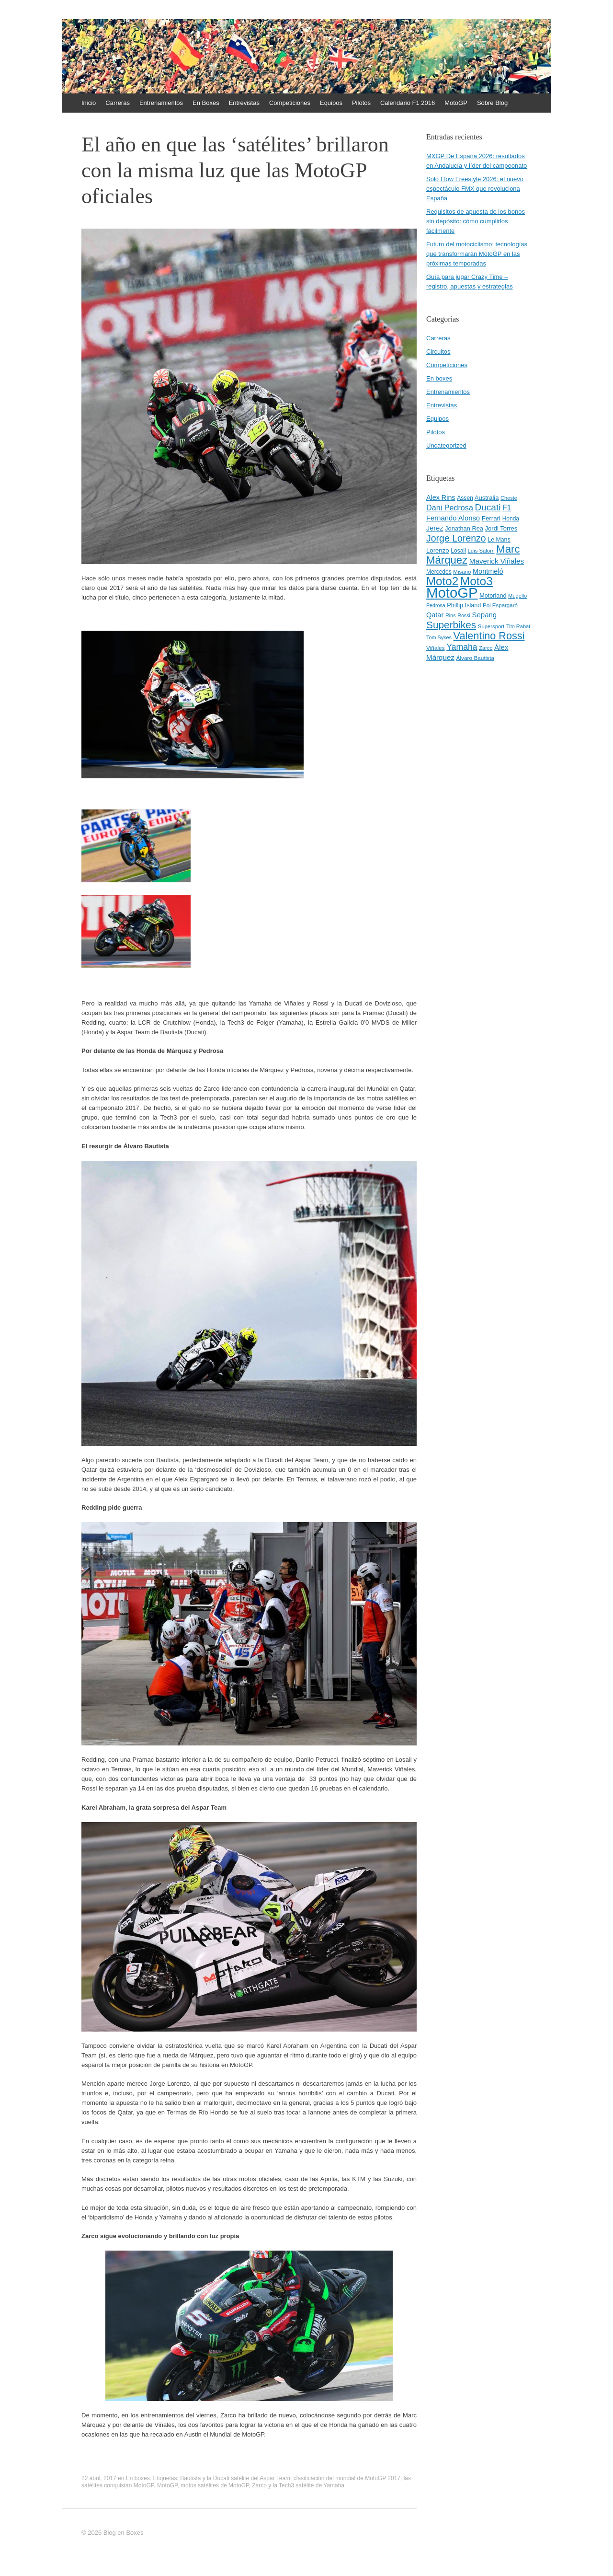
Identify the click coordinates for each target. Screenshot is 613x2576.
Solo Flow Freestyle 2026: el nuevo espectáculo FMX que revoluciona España (474, 188)
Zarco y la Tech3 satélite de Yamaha (298, 2485)
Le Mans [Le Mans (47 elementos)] (499, 539)
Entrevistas (244, 102)
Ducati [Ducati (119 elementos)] (488, 507)
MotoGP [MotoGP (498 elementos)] (452, 593)
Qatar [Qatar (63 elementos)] (434, 615)
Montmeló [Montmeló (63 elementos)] (488, 571)
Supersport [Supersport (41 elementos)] (491, 626)
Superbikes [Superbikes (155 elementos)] (451, 624)
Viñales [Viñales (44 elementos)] (435, 648)
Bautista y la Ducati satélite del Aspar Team (235, 2478)
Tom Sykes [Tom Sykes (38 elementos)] (439, 637)
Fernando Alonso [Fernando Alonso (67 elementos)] (453, 518)
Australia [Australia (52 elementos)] (487, 497)
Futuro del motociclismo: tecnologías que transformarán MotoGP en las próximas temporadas (476, 254)
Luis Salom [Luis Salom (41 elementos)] (481, 551)
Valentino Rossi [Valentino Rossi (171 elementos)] (489, 636)
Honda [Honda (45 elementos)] (510, 518)
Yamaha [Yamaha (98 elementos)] (461, 647)
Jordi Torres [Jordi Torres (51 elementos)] (501, 528)
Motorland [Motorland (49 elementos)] (492, 595)
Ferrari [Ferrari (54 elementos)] (491, 518)
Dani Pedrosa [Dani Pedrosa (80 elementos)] (449, 507)
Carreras (117, 102)
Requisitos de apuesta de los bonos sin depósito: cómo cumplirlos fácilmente (475, 221)
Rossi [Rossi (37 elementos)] (463, 615)
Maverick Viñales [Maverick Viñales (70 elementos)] (496, 561)
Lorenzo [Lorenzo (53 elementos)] (437, 550)
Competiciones (289, 102)
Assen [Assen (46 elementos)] (465, 498)
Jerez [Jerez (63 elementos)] (434, 528)
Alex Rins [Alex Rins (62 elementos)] (440, 497)
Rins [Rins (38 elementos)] (450, 615)
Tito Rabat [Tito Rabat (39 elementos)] (518, 626)
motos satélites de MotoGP (215, 2485)
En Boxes (206, 102)
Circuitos (438, 351)
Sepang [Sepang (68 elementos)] (484, 615)
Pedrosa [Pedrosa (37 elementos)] (435, 605)
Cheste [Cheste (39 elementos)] (508, 498)
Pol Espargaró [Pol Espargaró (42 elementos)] (500, 605)
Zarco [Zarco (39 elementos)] (485, 648)
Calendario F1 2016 (407, 102)
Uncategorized (446, 445)
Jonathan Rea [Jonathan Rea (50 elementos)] (464, 528)
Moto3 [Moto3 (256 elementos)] (476, 581)
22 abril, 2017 (98, 2478)
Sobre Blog (492, 102)
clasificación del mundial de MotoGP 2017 (347, 2478)
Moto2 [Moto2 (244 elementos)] (442, 581)
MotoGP (455, 102)
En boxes (138, 2478)
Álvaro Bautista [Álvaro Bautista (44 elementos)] (475, 658)
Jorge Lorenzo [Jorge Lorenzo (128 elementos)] (456, 538)
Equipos (331, 102)
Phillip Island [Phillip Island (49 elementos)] (464, 605)
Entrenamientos (161, 102)
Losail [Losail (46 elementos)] (458, 550)
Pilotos (361, 102)
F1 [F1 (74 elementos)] (506, 508)
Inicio (88, 102)
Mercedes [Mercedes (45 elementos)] (439, 571)
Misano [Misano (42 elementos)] (462, 572)
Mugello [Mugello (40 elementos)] (517, 596)
